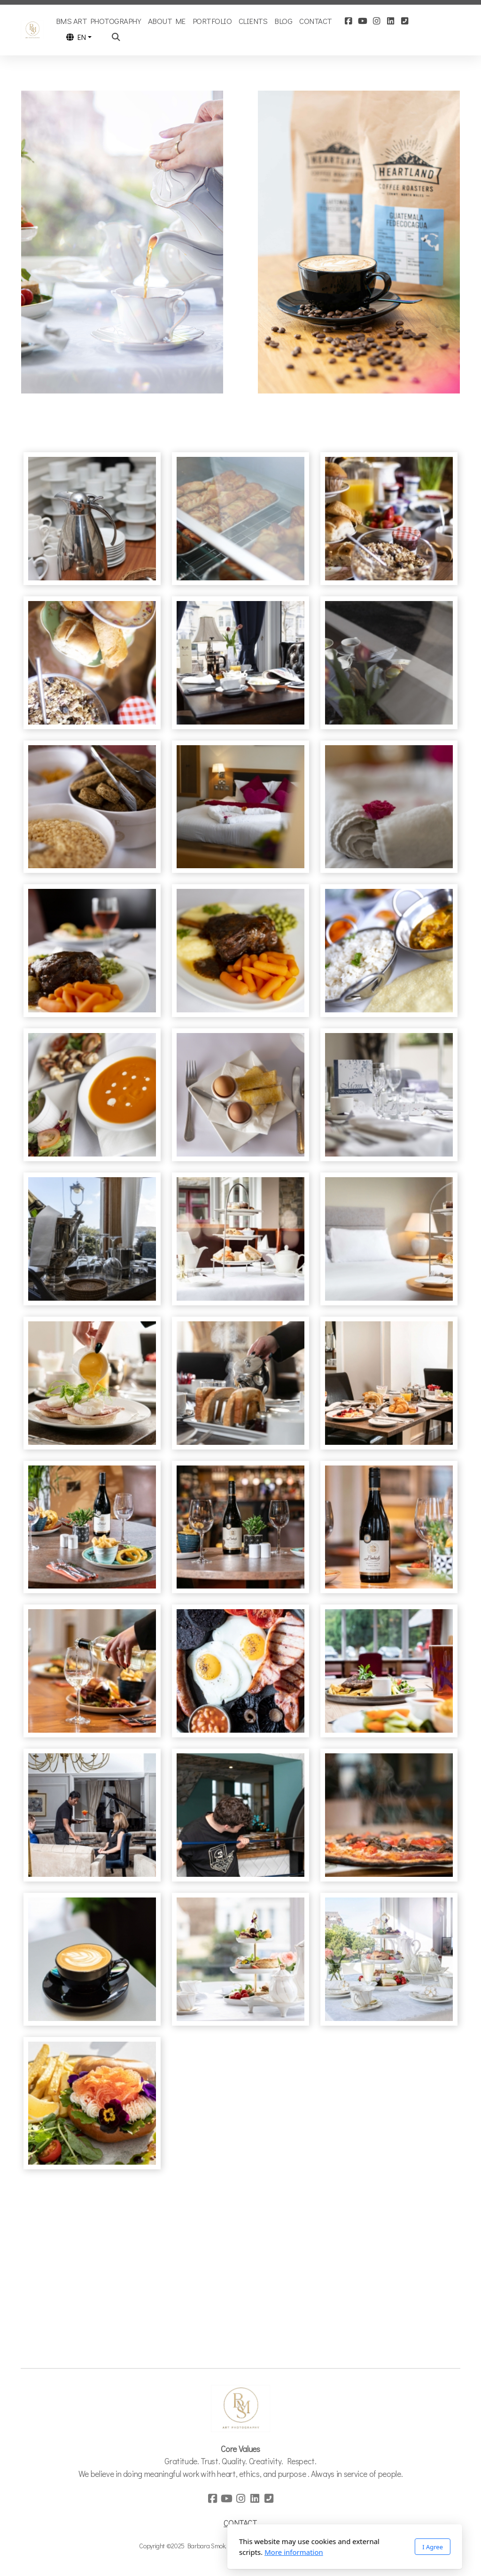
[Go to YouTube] (363, 21)
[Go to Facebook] (348, 21)
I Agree (328, 2547)
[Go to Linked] (391, 21)
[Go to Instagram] (377, 21)
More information (189, 2552)
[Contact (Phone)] (405, 21)
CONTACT (240, 2523)
